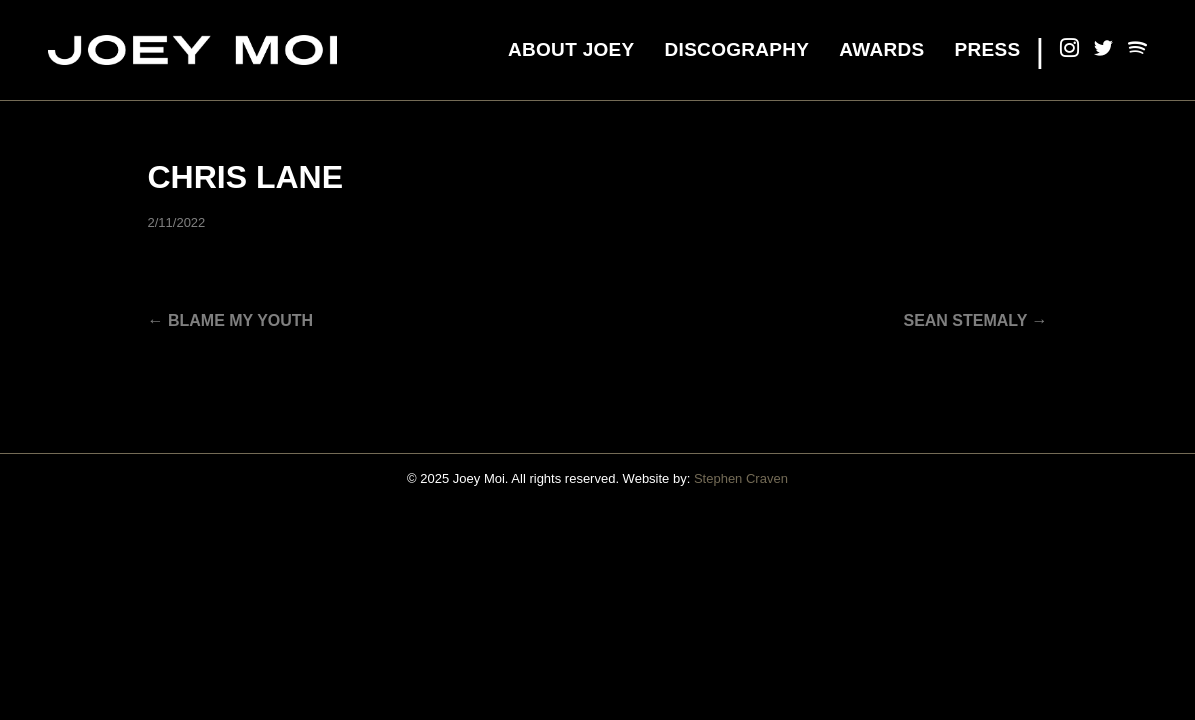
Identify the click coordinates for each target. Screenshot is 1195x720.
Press (988, 49)
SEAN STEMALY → (975, 320)
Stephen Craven (741, 478)
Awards (881, 49)
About (571, 49)
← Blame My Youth (231, 320)
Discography (737, 49)
